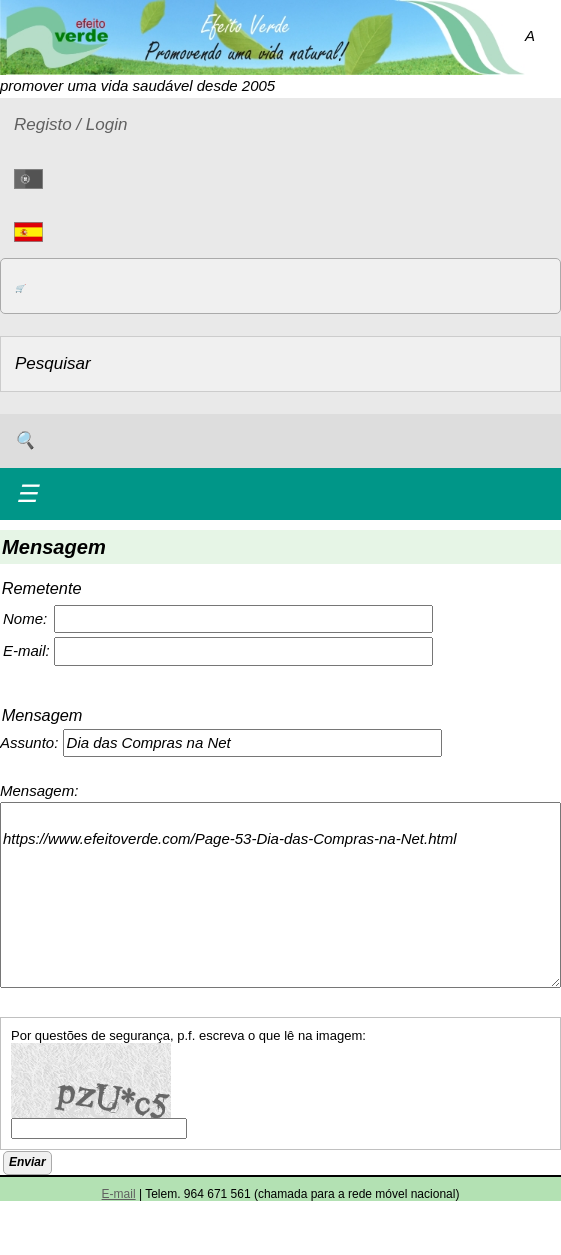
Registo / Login (70, 124)
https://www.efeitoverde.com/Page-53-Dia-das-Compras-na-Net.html (280, 895)
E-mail (119, 1194)
